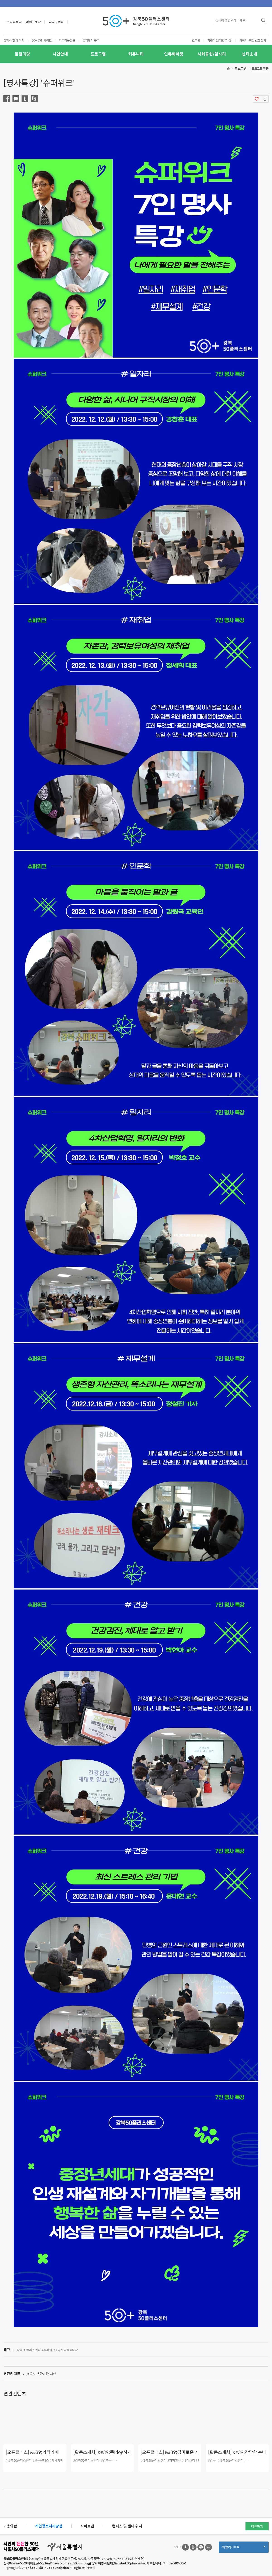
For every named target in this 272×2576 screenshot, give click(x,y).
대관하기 (257, 2526)
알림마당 (22, 54)
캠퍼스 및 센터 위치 (127, 2526)
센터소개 (249, 54)
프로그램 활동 (260, 68)
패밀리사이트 (243, 2548)
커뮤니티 (136, 54)
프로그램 (98, 54)
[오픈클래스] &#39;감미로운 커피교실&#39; (170, 2455)
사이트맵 (87, 2526)
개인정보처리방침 (48, 2526)
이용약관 (10, 2526)
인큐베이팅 (173, 54)
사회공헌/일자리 (211, 54)
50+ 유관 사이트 (42, 40)
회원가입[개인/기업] (219, 40)
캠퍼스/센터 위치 (13, 40)
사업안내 (60, 54)
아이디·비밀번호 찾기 (252, 40)
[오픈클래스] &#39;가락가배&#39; (32, 2455)
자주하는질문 (67, 40)
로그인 (196, 40)
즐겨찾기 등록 (91, 40)
